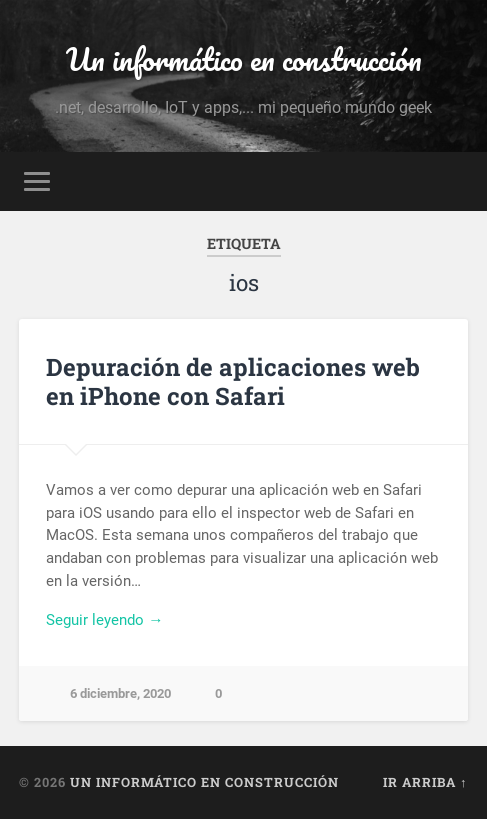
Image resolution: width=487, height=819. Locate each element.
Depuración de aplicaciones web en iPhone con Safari (233, 381)
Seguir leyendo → (104, 620)
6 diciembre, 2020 (120, 693)
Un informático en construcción (244, 59)
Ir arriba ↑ (425, 782)
